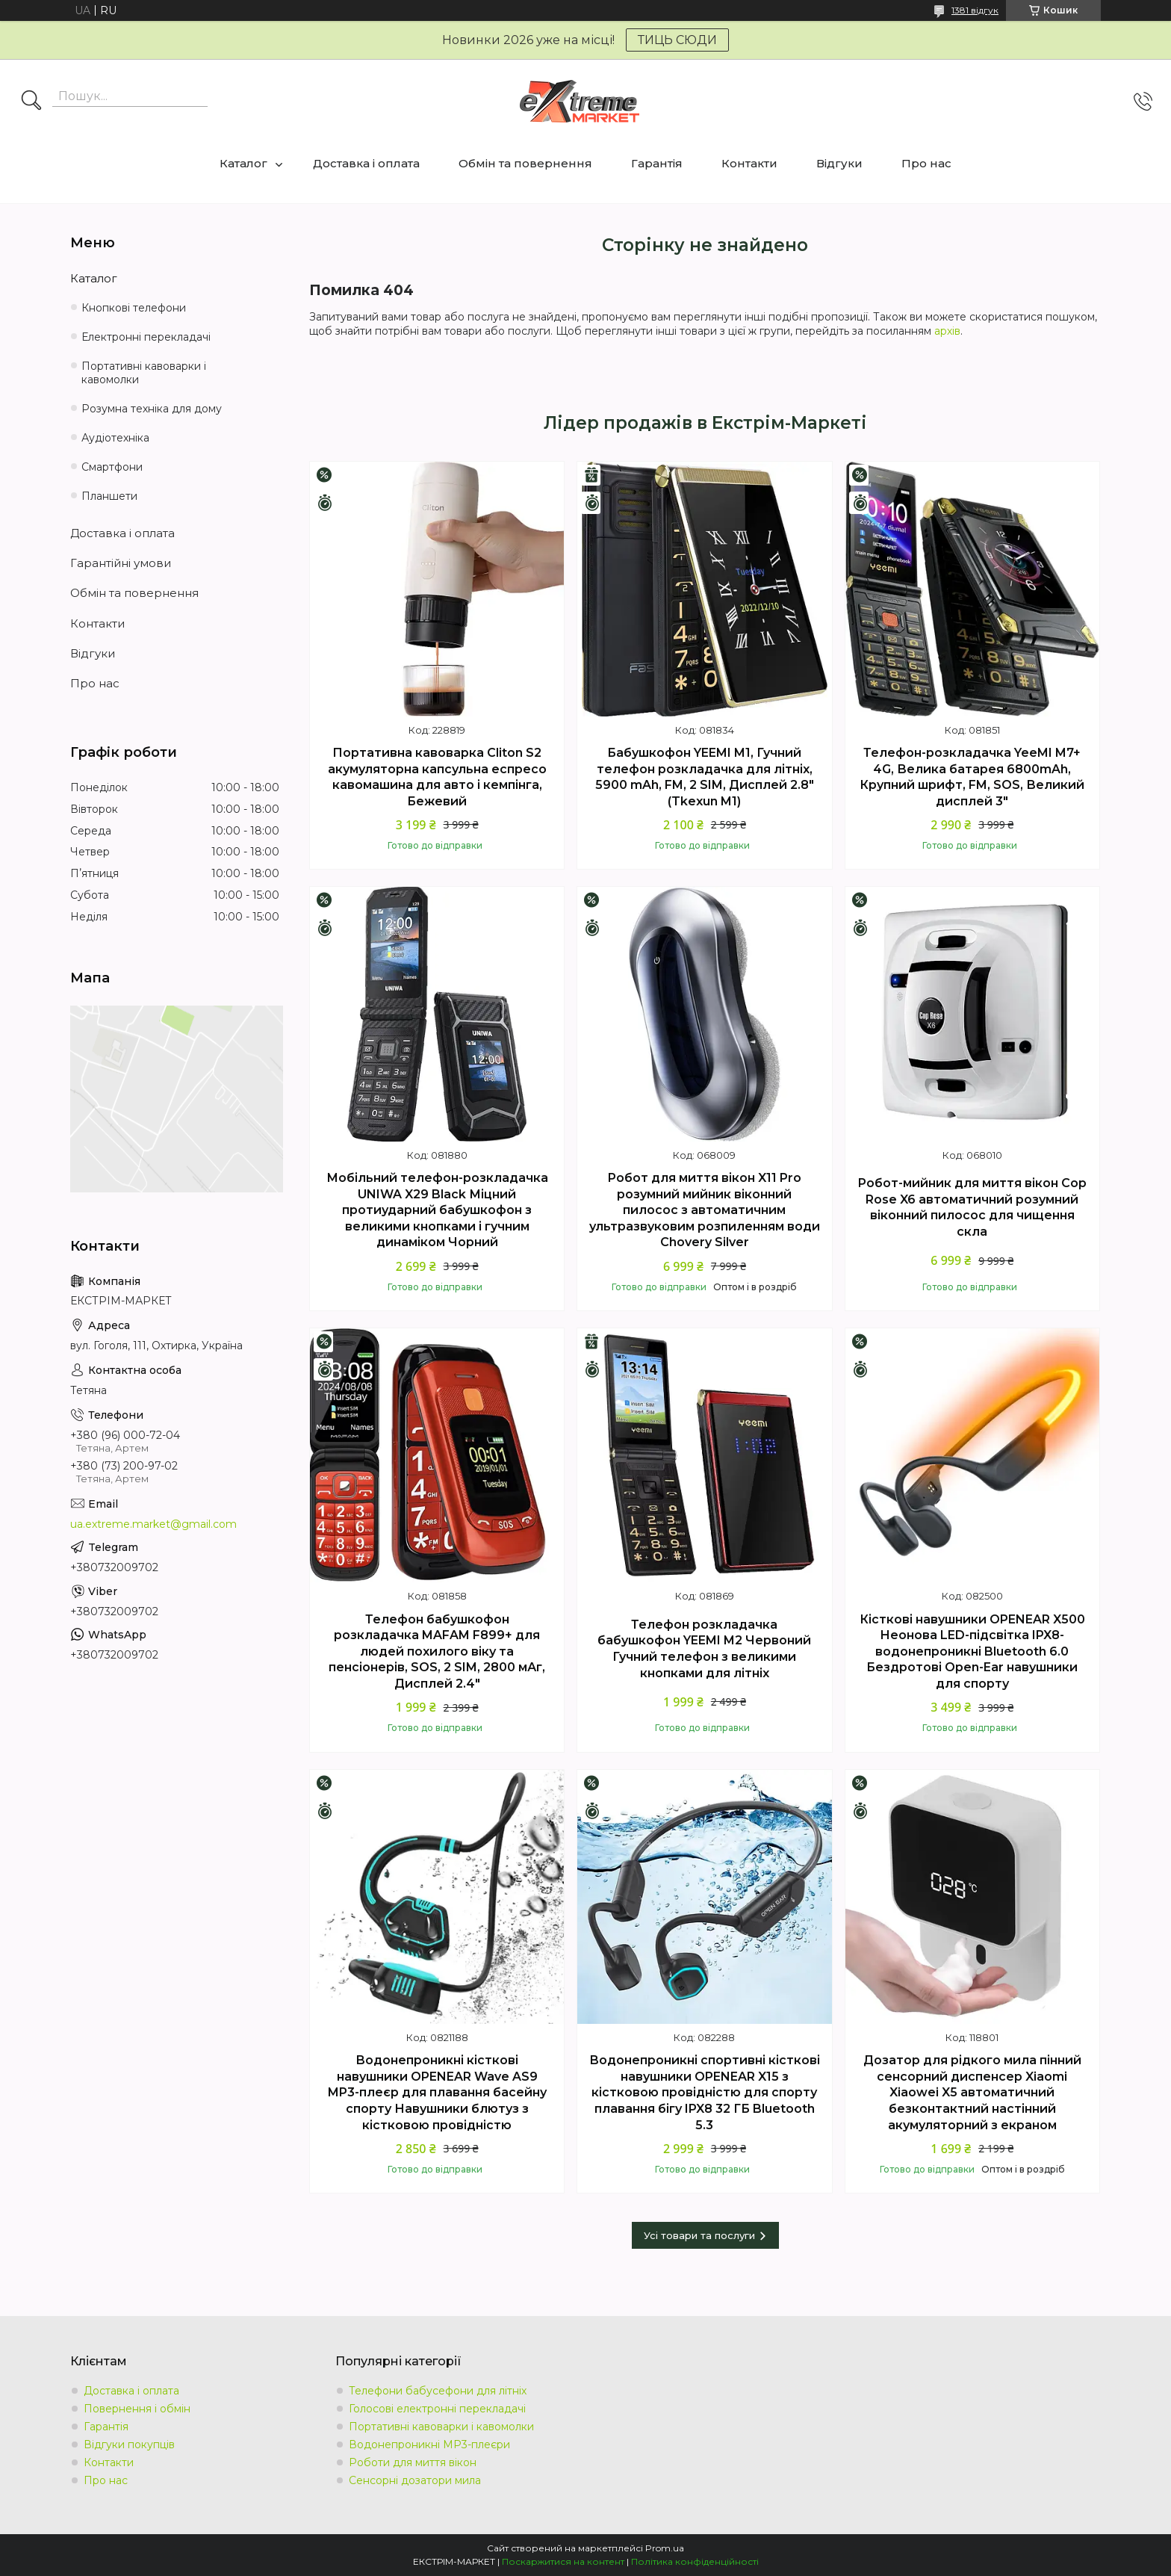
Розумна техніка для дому (151, 408)
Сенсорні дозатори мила (415, 2480)
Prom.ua (664, 2548)
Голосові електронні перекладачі (437, 2408)
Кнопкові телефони (133, 308)
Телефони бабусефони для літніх (438, 2390)
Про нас (926, 163)
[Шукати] (31, 101)
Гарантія (657, 163)
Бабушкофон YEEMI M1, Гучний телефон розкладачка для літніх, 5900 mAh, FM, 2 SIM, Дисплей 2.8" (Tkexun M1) (704, 777)
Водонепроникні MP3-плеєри (429, 2444)
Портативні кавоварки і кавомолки (143, 373)
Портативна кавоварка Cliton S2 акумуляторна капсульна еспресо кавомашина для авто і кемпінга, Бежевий (437, 777)
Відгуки (839, 163)
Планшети (109, 496)
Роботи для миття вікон (412, 2462)
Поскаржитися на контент (563, 2561)
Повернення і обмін (137, 2408)
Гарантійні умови (120, 563)
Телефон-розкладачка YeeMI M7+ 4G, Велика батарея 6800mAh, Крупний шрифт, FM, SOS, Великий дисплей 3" (972, 777)
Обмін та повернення (525, 163)
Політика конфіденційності (695, 2561)
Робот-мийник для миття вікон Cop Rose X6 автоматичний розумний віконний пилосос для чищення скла (972, 1207)
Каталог (243, 163)
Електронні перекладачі (146, 337)
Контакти (749, 163)
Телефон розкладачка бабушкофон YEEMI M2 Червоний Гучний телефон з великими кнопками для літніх (704, 1648)
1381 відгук (974, 10)
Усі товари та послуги (699, 2235)
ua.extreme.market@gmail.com (153, 1524)
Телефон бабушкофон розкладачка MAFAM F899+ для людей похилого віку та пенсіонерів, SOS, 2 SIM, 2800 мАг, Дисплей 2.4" (437, 1651)
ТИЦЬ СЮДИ (677, 40)
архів (947, 331)
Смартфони (112, 467)
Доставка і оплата (366, 163)
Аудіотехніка (115, 438)
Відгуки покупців (129, 2444)
